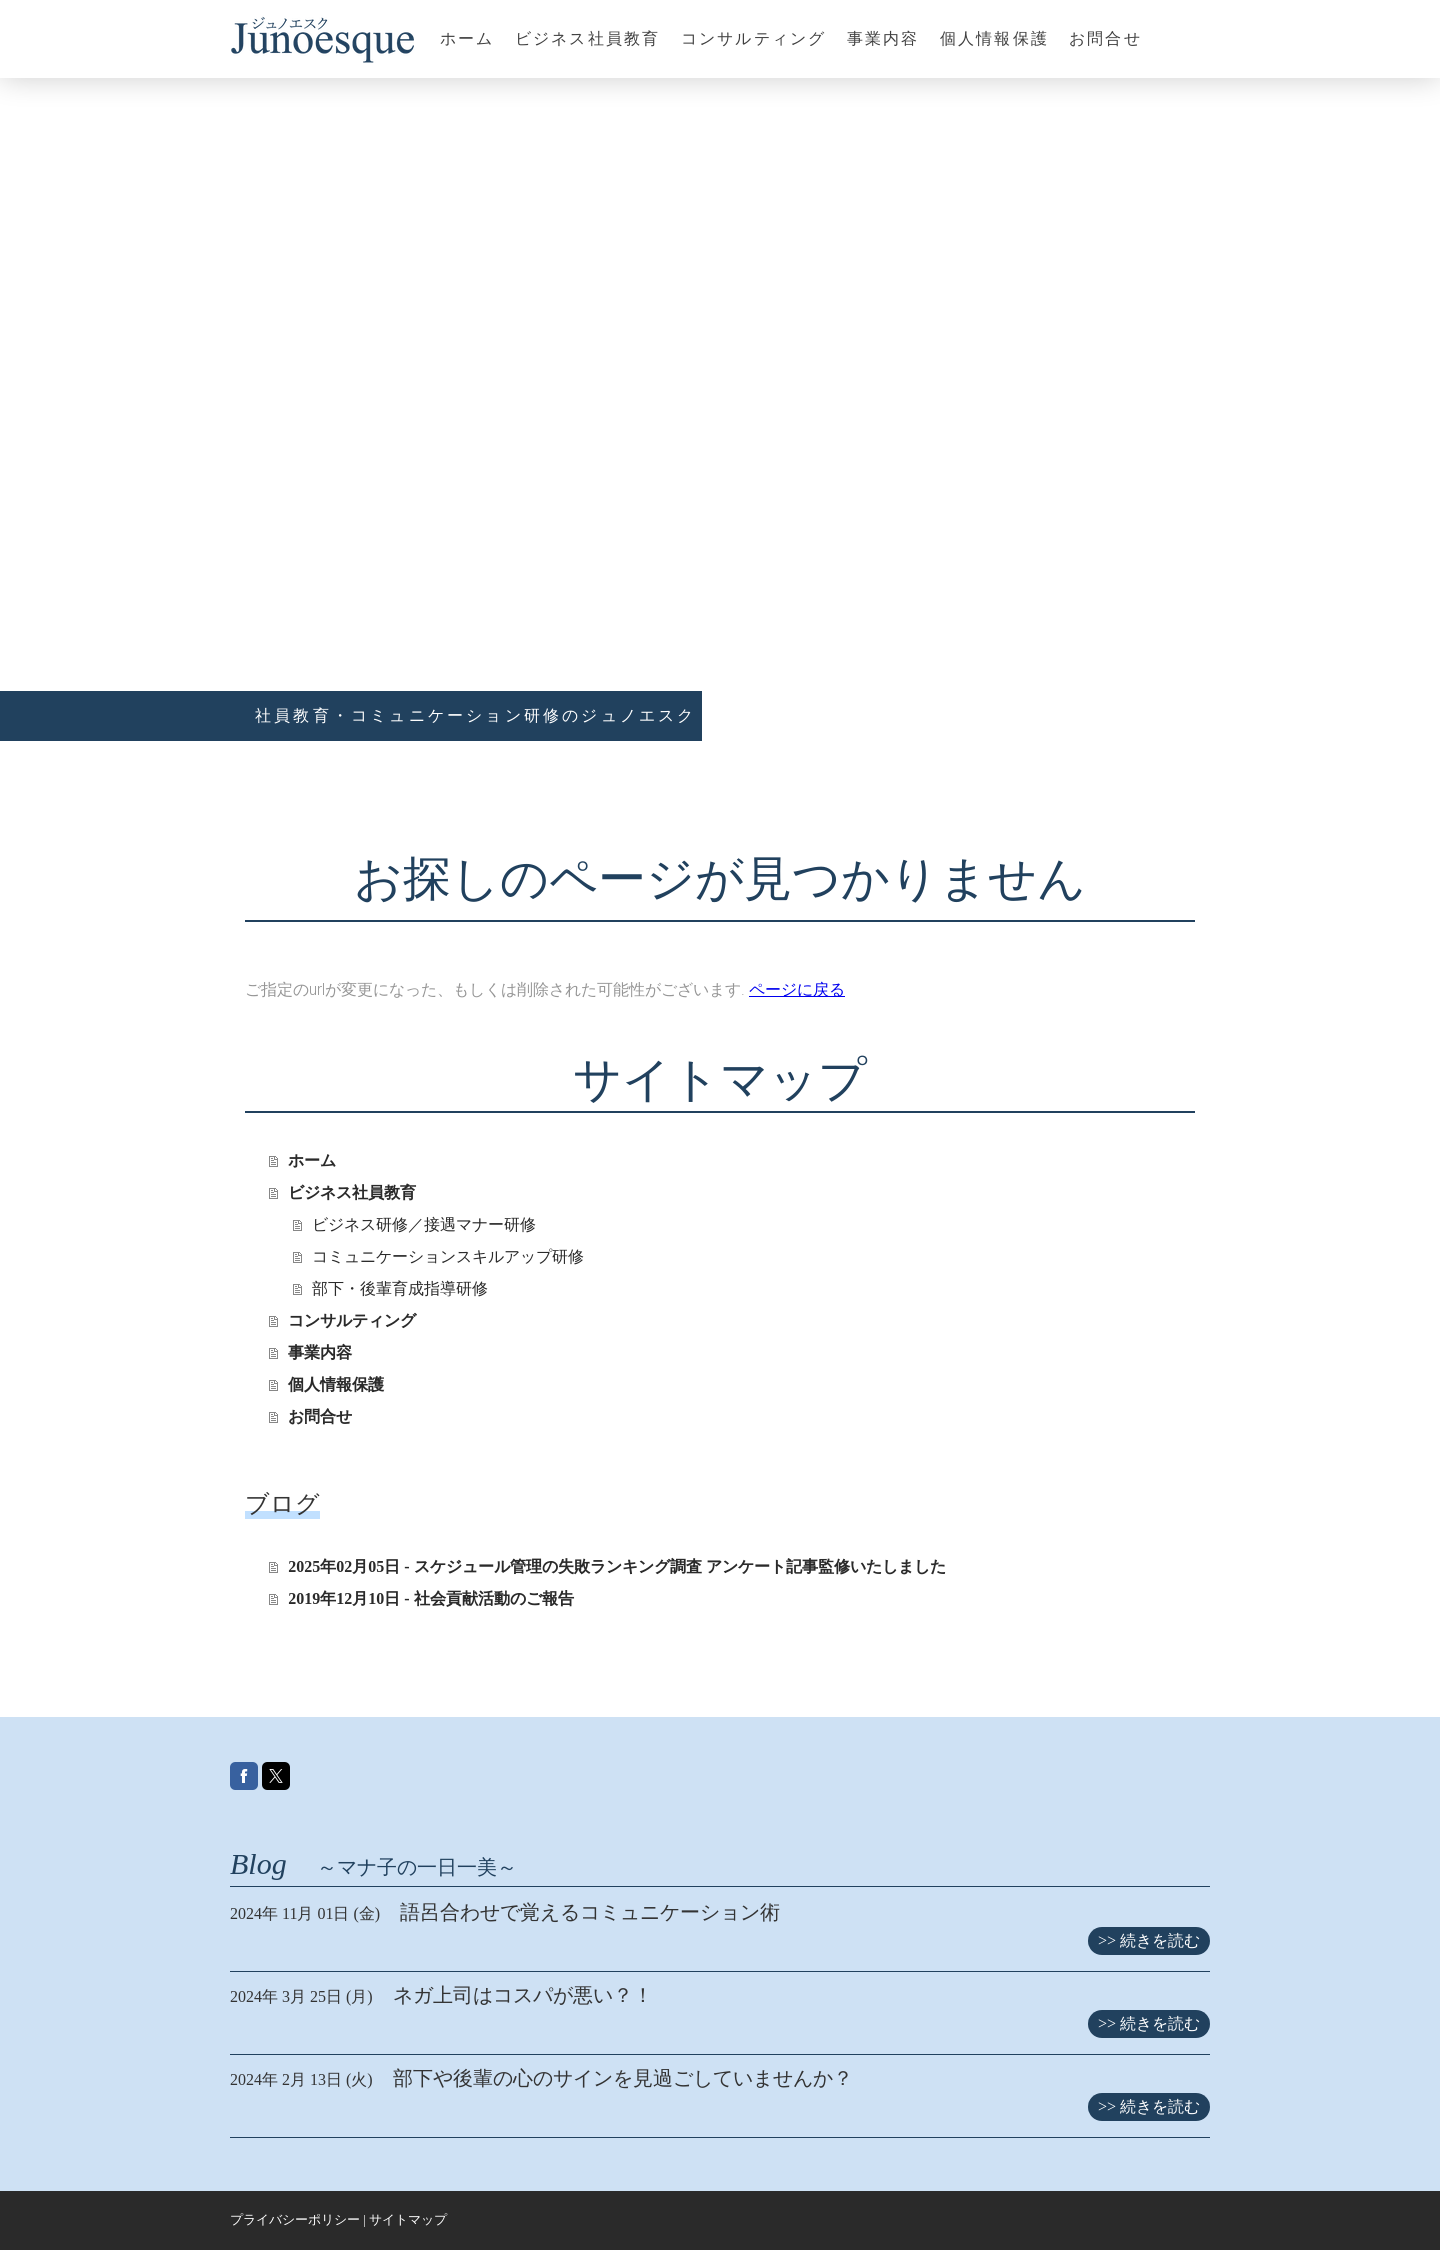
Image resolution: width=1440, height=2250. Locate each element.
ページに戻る (797, 989)
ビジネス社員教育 (588, 38)
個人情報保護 (994, 38)
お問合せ (1105, 38)
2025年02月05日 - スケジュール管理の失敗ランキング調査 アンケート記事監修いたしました (616, 1566)
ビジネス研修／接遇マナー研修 (424, 1224)
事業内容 (883, 38)
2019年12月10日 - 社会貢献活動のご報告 (430, 1598)
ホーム (467, 38)
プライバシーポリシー (295, 2220)
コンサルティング (754, 38)
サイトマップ (408, 2220)
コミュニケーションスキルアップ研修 (448, 1256)
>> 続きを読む (1149, 1940)
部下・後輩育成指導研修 (400, 1288)
